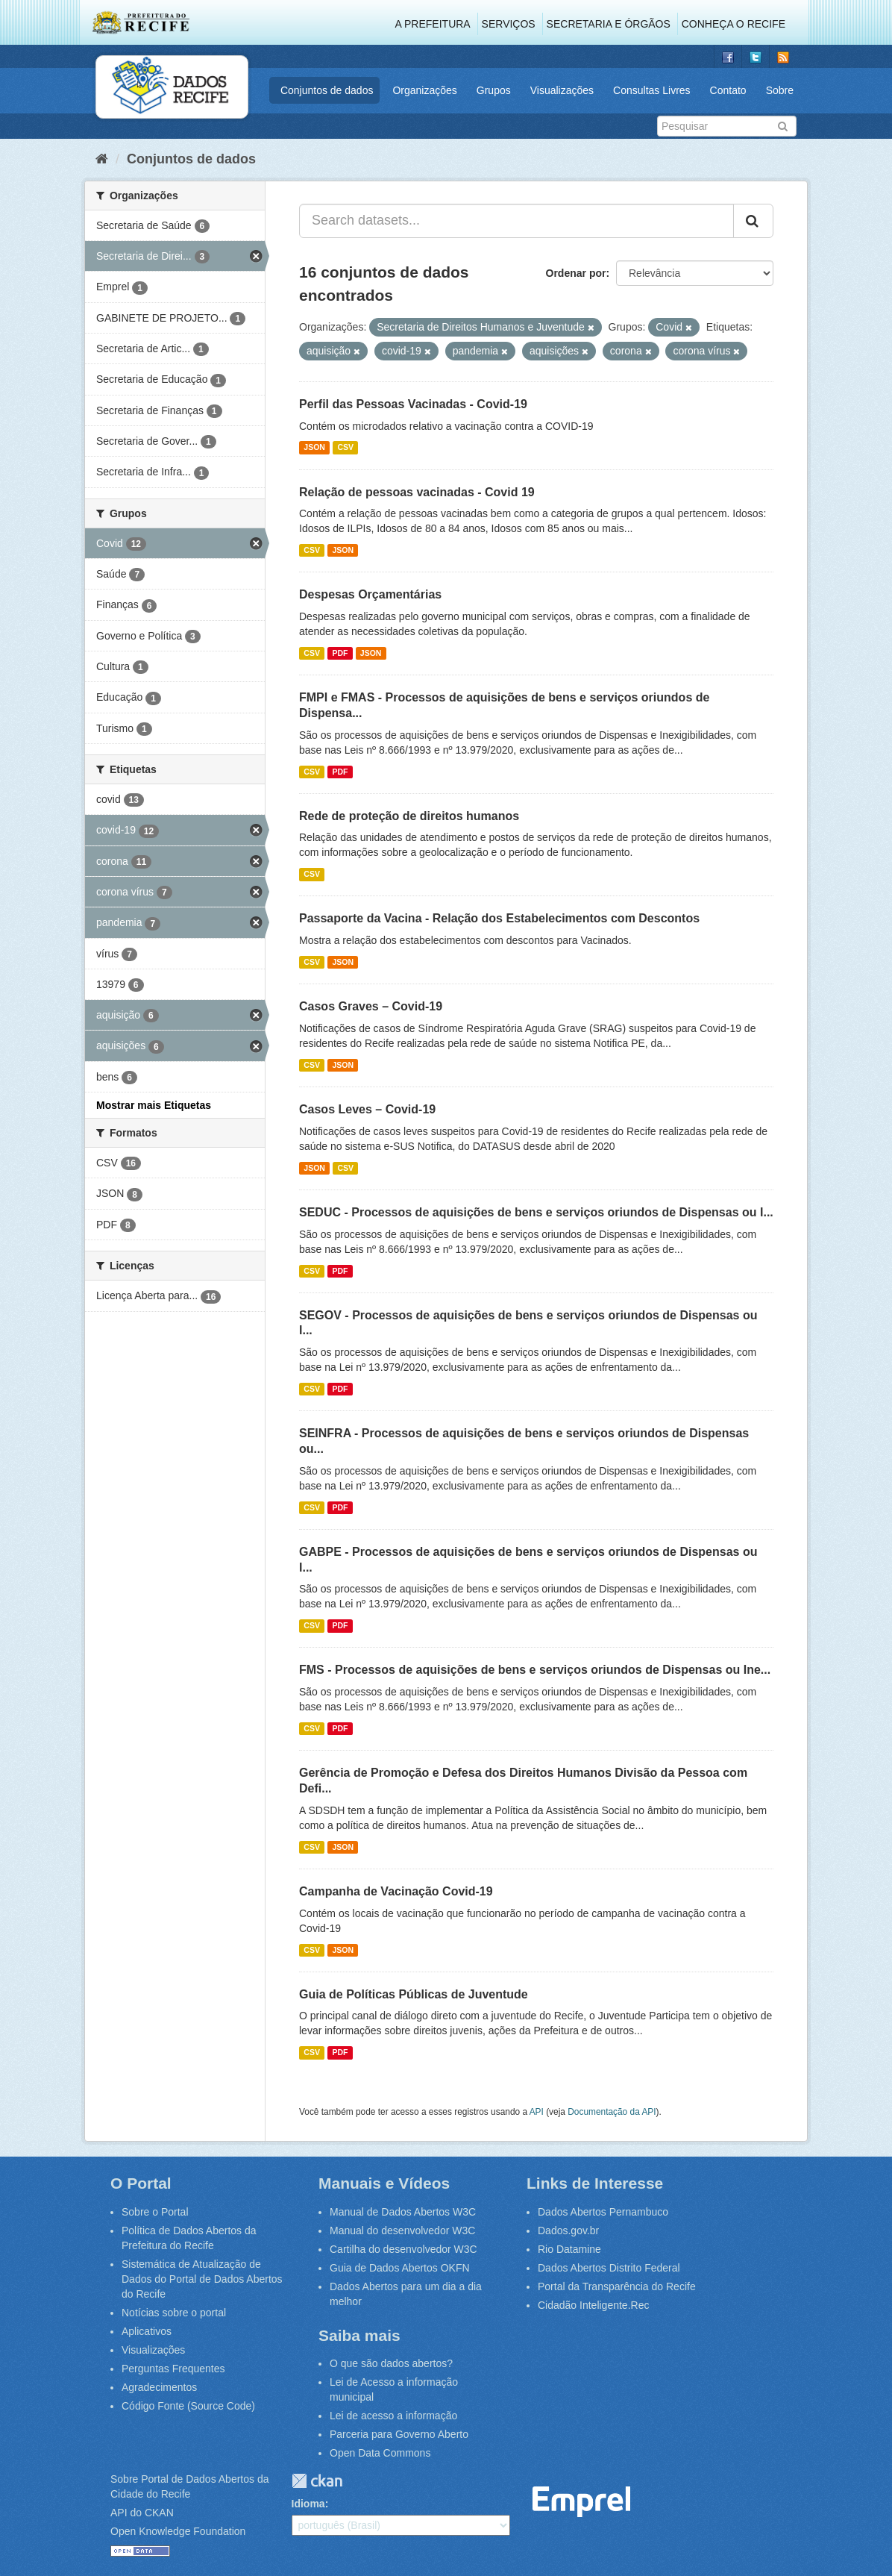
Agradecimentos (159, 2387)
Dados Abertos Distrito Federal (609, 2268)
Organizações (424, 90)
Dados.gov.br (568, 2230)
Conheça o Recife (733, 24)
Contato (728, 90)
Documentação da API (612, 2112)
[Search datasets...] (516, 221)
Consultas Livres (652, 90)
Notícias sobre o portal (174, 2313)
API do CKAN (142, 2513)
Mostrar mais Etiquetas (153, 1105)
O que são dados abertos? (391, 2363)
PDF (340, 652)
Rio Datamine (569, 2249)
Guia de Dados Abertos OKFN (400, 2268)
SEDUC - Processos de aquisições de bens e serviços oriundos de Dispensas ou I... (536, 1212)
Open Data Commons (380, 2453)
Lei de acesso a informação (393, 2416)
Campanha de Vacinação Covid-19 (396, 1891)
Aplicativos (147, 2331)
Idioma (308, 2504)
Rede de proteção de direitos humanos (409, 816)
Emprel (582, 2501)
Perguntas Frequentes (173, 2369)
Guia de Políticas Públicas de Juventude (413, 1994)
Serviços (508, 24)
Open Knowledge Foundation (177, 2531)
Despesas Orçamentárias (370, 594)
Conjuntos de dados (327, 90)
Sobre (780, 90)
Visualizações (562, 90)
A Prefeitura (433, 24)
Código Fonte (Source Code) (188, 2406)
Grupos (494, 90)
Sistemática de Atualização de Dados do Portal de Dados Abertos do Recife (202, 2279)
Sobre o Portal (155, 2212)
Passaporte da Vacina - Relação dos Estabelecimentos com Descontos (499, 918)
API (537, 2112)
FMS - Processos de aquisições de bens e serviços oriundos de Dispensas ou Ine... (534, 1669)
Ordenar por (576, 273)
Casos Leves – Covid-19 (367, 1109)
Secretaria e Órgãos (608, 24)
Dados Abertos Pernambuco (603, 2212)
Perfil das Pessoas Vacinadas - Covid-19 (413, 404)
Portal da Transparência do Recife (617, 2286)
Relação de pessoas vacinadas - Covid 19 (417, 492)
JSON (314, 447)
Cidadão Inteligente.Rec (593, 2305)
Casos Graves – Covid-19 (370, 1006)
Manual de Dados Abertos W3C (403, 2212)
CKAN (317, 2481)
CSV (345, 447)
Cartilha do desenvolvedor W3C (403, 2249)
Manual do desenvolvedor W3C (402, 2230)
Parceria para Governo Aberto (399, 2434)
